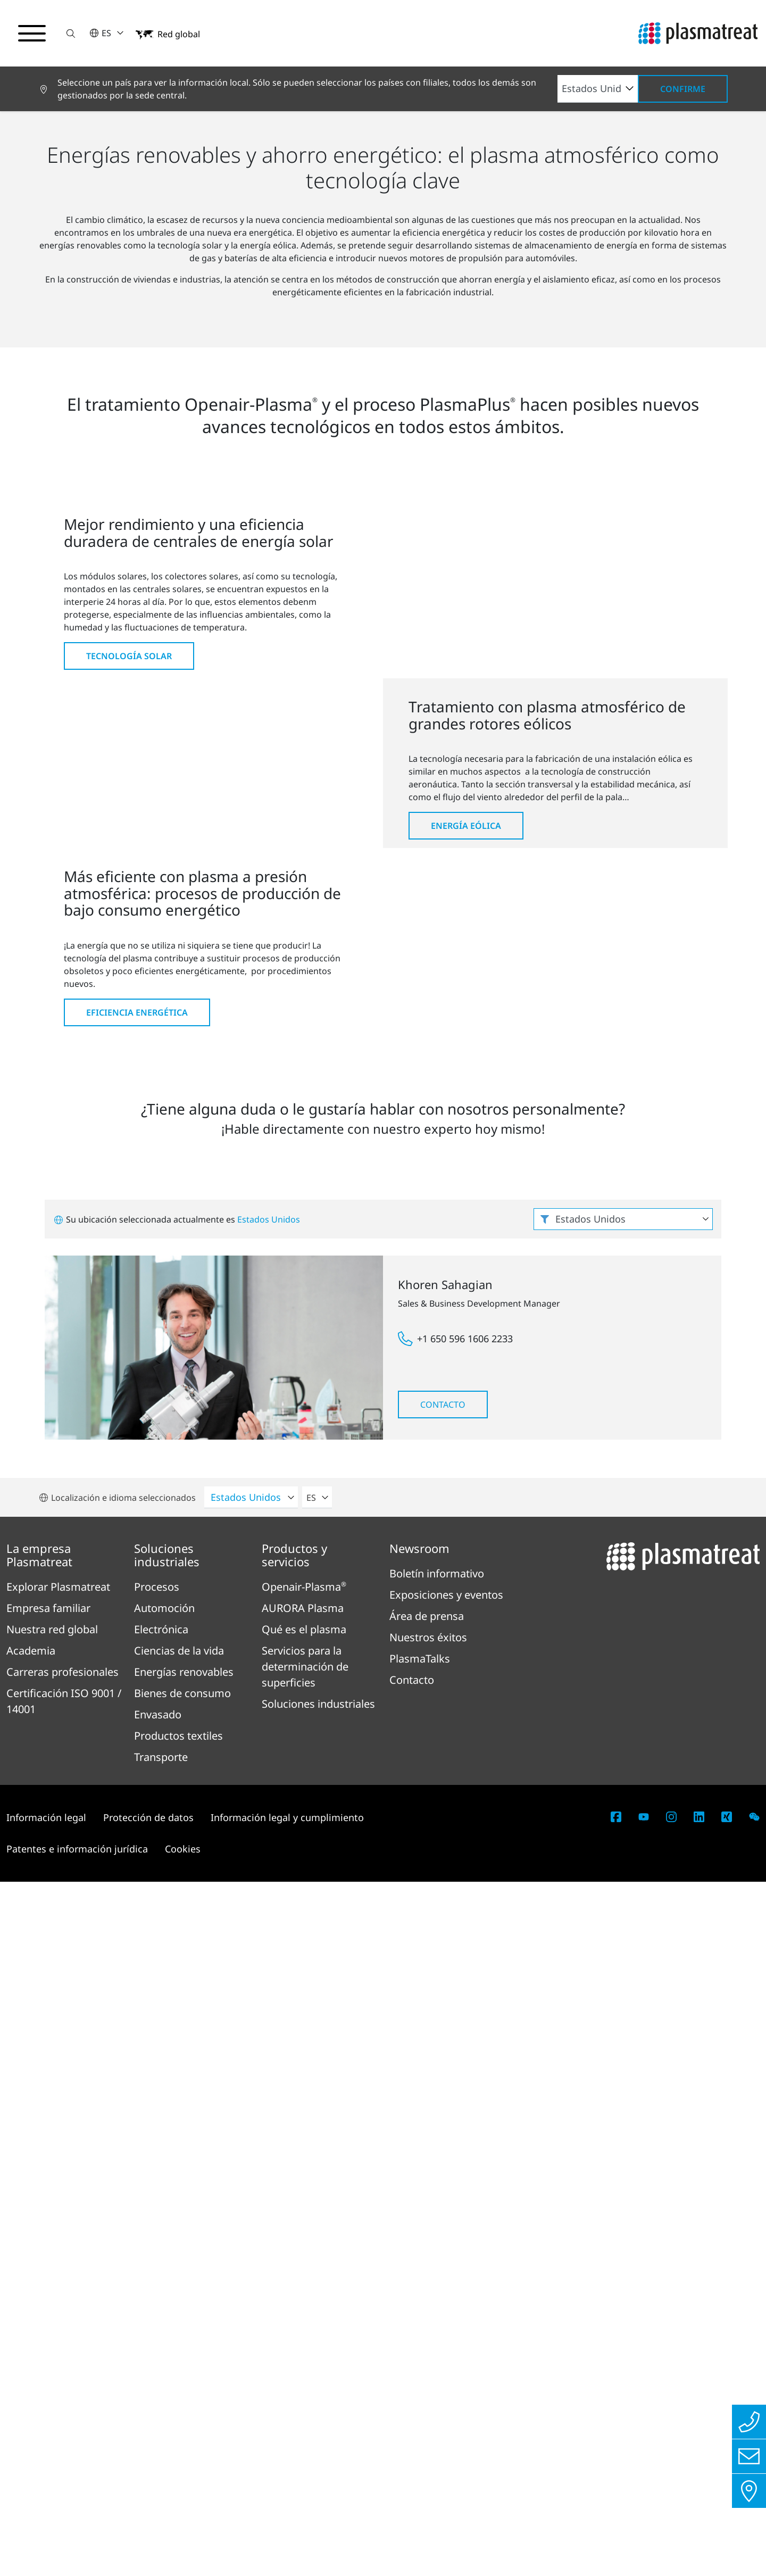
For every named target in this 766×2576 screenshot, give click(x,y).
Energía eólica (466, 1274)
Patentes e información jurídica (77, 2543)
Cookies (183, 2543)
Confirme (682, 89)
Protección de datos (148, 2511)
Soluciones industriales (86, 297)
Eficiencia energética (137, 1627)
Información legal (46, 2511)
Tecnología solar (129, 936)
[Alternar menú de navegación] (32, 33)
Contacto (442, 2099)
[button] (71, 33)
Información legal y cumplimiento (287, 2511)
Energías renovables (185, 297)
